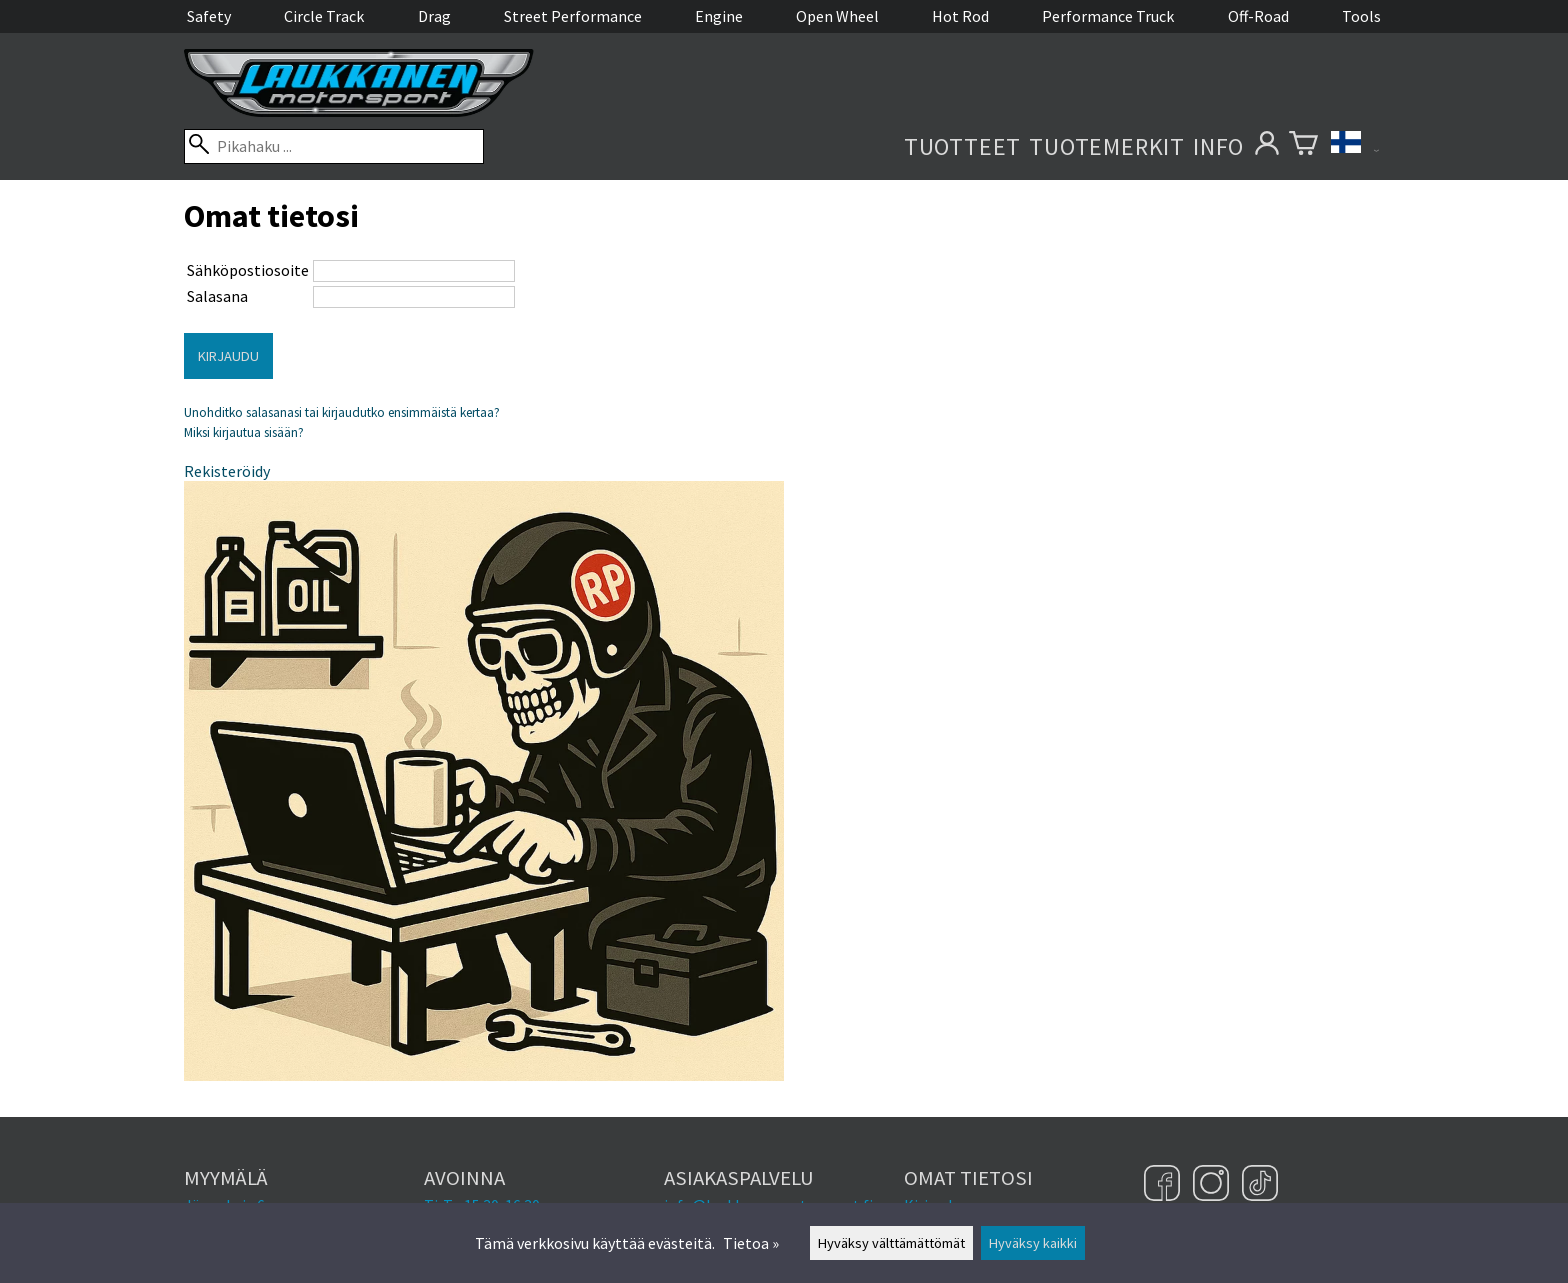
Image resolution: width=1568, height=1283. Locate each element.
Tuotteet (962, 146)
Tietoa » (751, 1243)
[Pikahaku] (334, 146)
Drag (434, 16)
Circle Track (324, 16)
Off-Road (1258, 16)
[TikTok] (1260, 1185)
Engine (719, 16)
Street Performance (573, 16)
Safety (209, 16)
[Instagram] (1213, 1185)
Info (1218, 146)
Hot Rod (960, 16)
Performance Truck (1108, 16)
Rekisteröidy (227, 471)
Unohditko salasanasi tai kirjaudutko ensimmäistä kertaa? (342, 412)
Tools (1361, 16)
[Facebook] (1164, 1185)
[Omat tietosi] (1266, 146)
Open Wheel (837, 16)
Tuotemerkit (1107, 146)
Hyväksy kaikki (1033, 1243)
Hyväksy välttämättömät (891, 1243)
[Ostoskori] (1303, 146)
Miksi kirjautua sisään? (244, 432)
